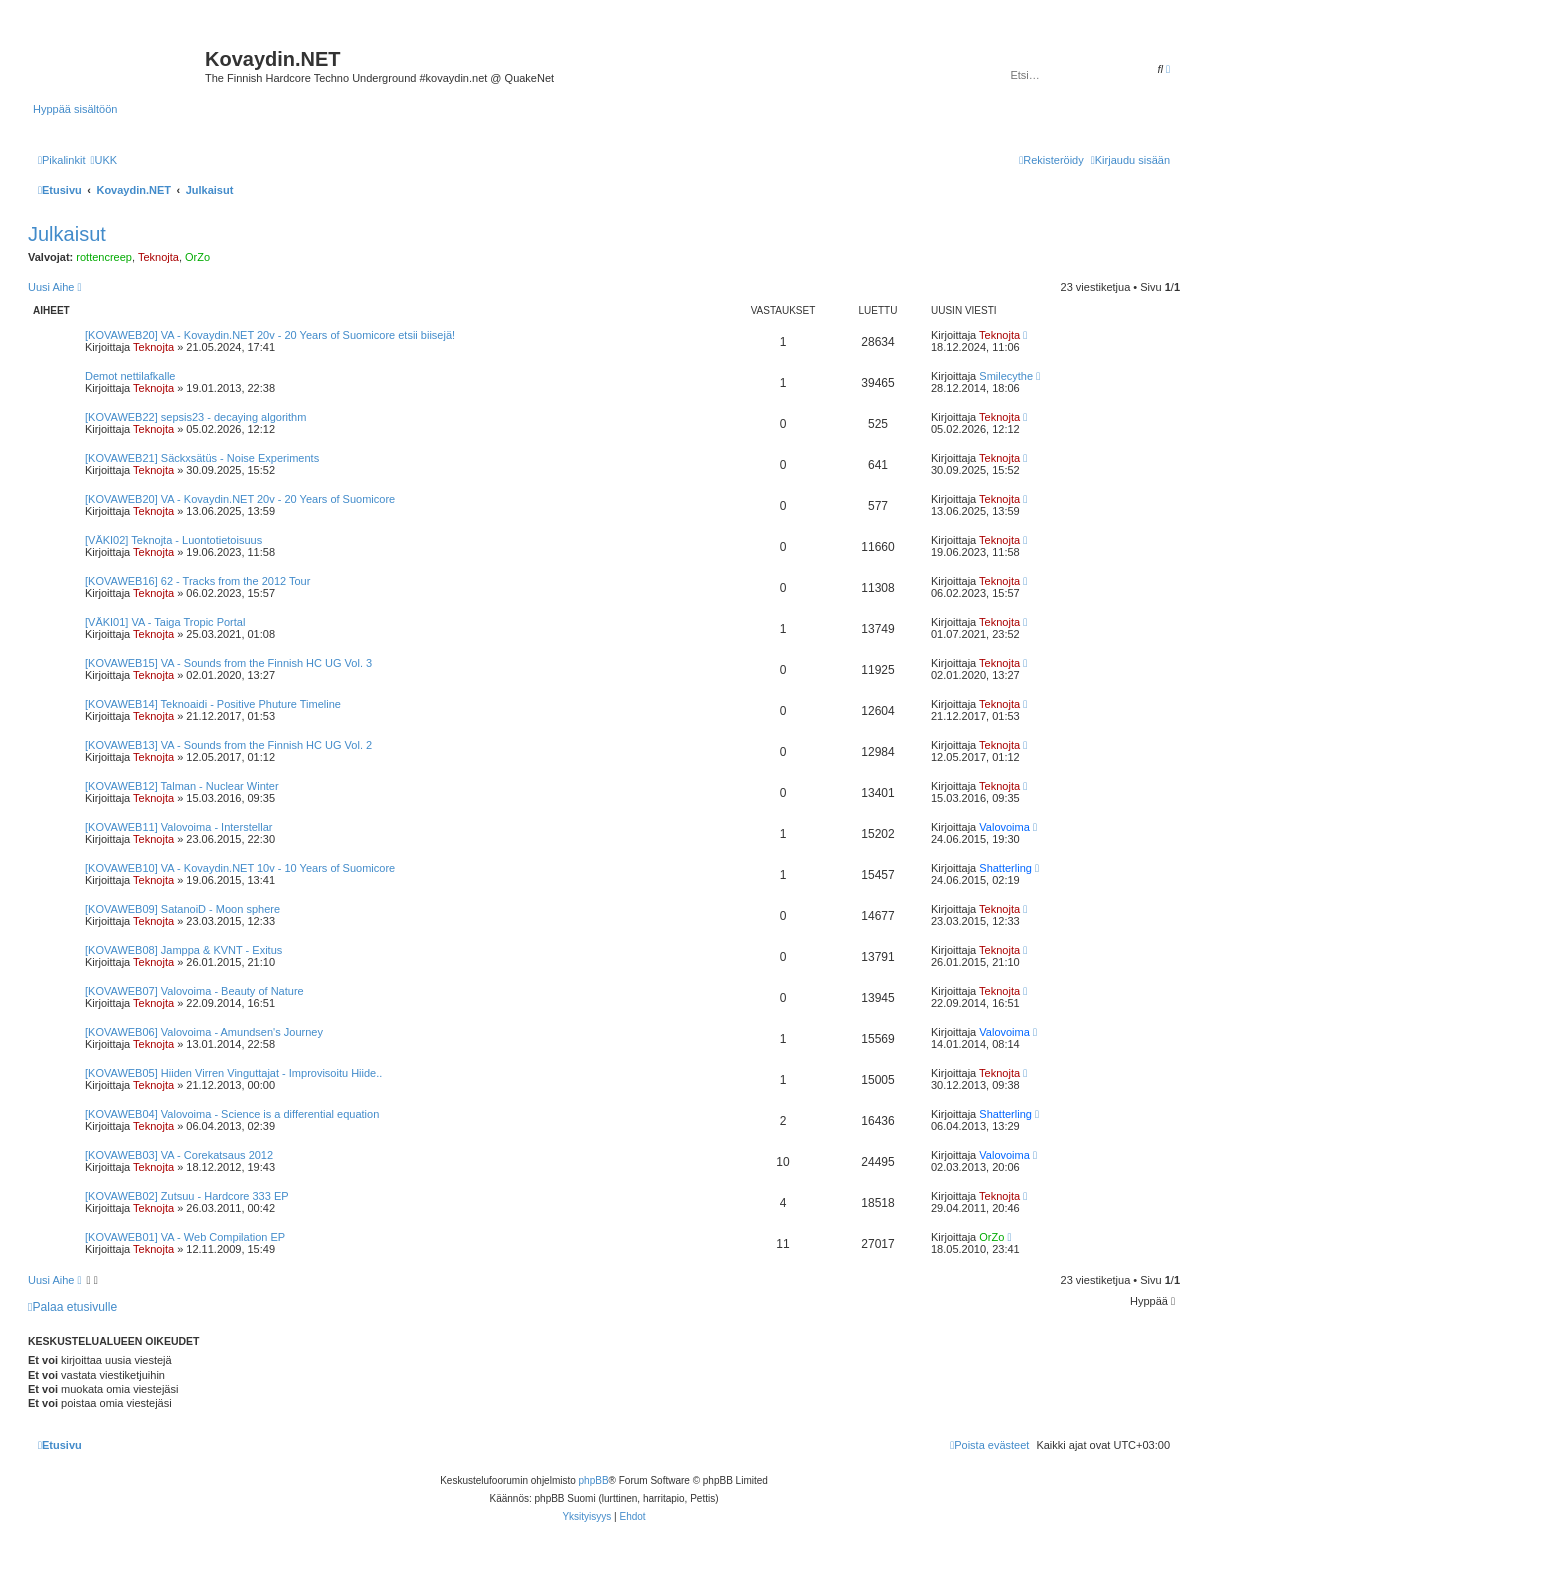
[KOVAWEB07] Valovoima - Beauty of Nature (194, 991)
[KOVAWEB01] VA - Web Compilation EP (185, 1237)
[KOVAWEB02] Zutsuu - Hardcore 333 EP (187, 1196)
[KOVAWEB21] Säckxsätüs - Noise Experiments (202, 458)
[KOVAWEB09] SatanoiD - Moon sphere (182, 909)
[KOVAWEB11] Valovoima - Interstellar (178, 827)
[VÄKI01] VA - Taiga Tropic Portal (165, 622)
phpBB (594, 1480)
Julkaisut (67, 234)
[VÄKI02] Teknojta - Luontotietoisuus (173, 540)
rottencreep (104, 257)
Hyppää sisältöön (75, 109)
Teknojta (158, 257)
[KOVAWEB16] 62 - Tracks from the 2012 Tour (197, 581)
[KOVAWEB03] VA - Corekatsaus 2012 (179, 1155)
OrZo (197, 257)
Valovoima (1004, 827)
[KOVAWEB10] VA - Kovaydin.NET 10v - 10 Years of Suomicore (240, 868)
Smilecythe (1006, 376)
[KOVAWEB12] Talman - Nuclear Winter (182, 786)
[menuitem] (103, 160)
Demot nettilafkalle (130, 376)
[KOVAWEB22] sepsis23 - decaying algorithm (195, 417)
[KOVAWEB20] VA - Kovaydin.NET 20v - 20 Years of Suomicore (240, 499)
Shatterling (1005, 868)
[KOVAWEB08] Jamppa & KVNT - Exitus (183, 950)
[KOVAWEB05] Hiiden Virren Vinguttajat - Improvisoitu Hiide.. (233, 1073)
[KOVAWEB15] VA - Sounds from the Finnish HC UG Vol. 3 (228, 663)
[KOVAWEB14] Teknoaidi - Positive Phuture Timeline (213, 704)
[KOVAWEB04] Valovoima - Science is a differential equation (232, 1114)
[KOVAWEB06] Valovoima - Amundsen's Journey (204, 1032)
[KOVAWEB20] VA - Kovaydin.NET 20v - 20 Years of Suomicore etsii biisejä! (270, 335)
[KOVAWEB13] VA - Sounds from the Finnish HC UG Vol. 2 (228, 745)
